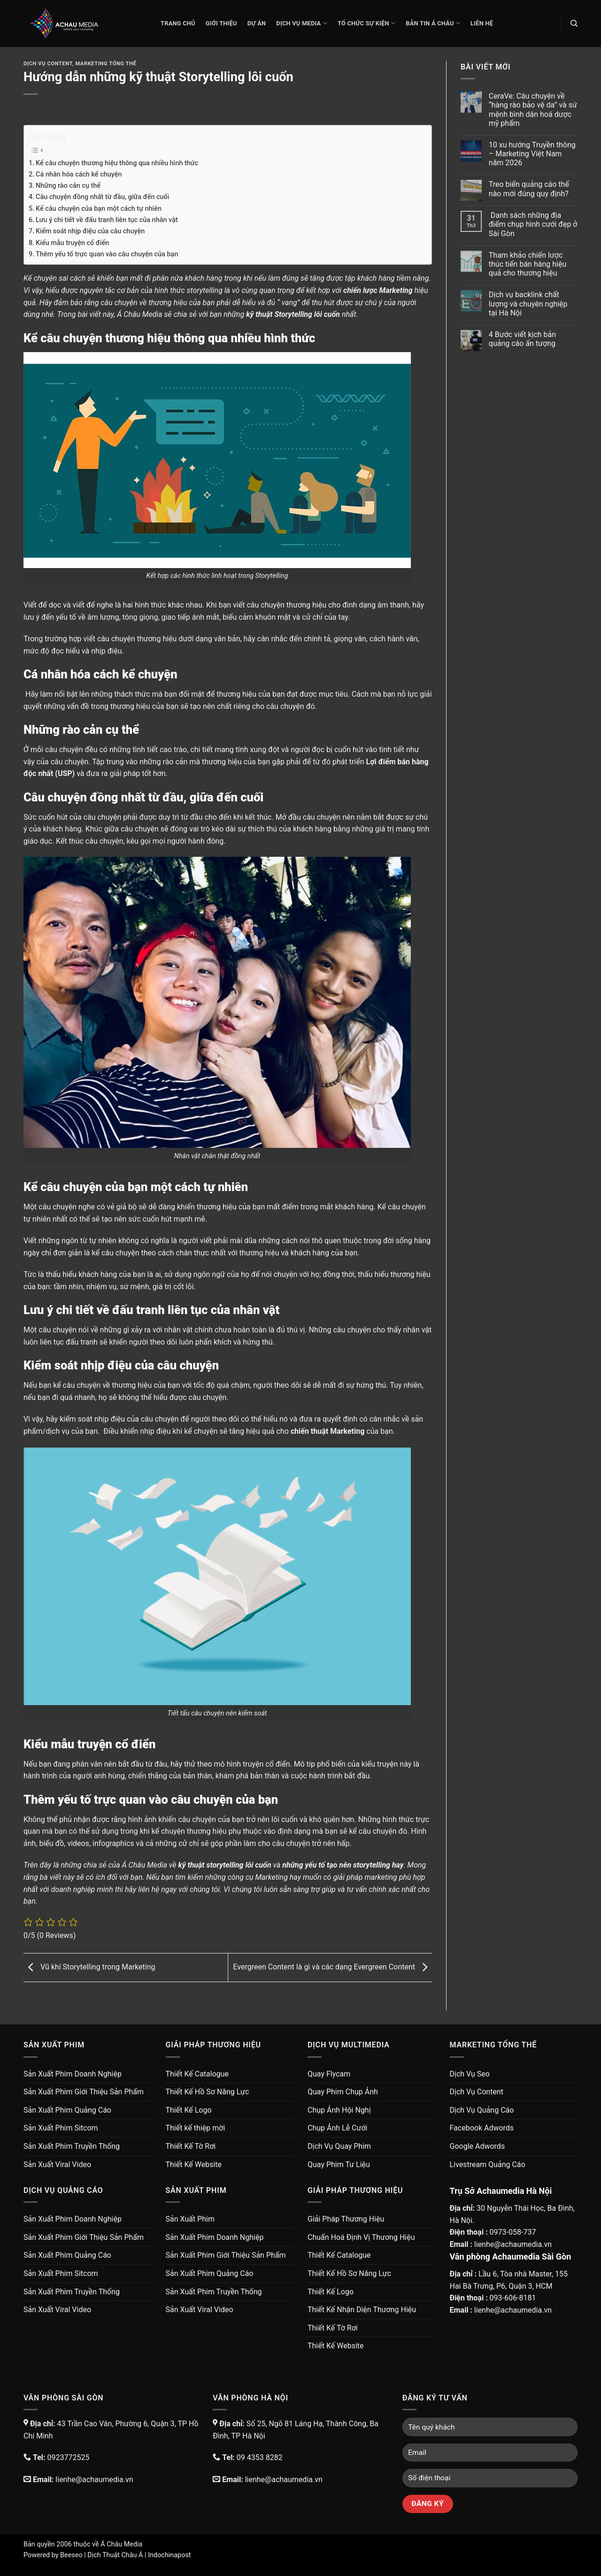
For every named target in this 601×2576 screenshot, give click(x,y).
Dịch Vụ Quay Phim (339, 2146)
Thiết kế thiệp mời (195, 2127)
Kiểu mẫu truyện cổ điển (72, 243)
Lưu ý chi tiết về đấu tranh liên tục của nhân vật (107, 220)
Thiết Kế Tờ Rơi (191, 2146)
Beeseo (71, 2555)
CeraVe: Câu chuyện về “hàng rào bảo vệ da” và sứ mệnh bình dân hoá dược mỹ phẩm (533, 110)
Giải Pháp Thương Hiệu (346, 2219)
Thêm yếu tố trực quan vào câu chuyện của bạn (107, 254)
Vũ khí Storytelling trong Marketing (89, 1966)
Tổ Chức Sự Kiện (366, 23)
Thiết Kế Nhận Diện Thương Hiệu (362, 2309)
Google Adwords (477, 2146)
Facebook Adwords (482, 2127)
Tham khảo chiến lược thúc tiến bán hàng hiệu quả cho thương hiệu (527, 264)
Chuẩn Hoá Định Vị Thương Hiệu (361, 2237)
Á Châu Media (121, 2544)
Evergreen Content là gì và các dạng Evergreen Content (332, 1966)
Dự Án (256, 23)
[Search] (574, 23)
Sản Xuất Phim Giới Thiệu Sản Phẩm (83, 2091)
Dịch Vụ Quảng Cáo (482, 2110)
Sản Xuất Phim (190, 2219)
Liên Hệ (481, 23)
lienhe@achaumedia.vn (513, 2244)
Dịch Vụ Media (301, 23)
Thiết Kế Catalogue (197, 2073)
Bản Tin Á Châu (433, 23)
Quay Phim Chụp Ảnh (343, 2091)
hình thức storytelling (188, 290)
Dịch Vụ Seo (470, 2073)
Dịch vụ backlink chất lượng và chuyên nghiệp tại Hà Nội (528, 303)
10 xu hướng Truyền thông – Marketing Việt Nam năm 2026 (532, 153)
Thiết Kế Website (194, 2164)
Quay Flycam (329, 2073)
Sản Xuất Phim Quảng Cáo (67, 2110)
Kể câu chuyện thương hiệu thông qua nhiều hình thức (117, 163)
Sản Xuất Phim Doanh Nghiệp (72, 2073)
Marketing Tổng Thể (105, 64)
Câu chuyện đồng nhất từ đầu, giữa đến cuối (102, 197)
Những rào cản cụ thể (68, 186)
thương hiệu (132, 1385)
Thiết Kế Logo (189, 2110)
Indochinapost (169, 2555)
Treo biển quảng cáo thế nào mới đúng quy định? (529, 189)
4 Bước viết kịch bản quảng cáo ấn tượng (522, 339)
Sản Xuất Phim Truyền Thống (71, 2146)
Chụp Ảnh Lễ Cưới (337, 2127)
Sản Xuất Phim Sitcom (60, 2127)
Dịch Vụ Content (47, 64)
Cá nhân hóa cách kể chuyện (79, 174)
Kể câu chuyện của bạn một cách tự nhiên (99, 209)
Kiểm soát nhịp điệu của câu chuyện (90, 231)
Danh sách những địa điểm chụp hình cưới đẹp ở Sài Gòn (533, 224)
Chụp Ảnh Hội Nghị (339, 2110)
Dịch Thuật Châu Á (115, 2555)
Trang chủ (178, 23)
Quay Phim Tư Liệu (339, 2164)
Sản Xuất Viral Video (57, 2164)
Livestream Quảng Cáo (487, 2164)
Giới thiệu (221, 23)
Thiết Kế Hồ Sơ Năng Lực (207, 2091)
